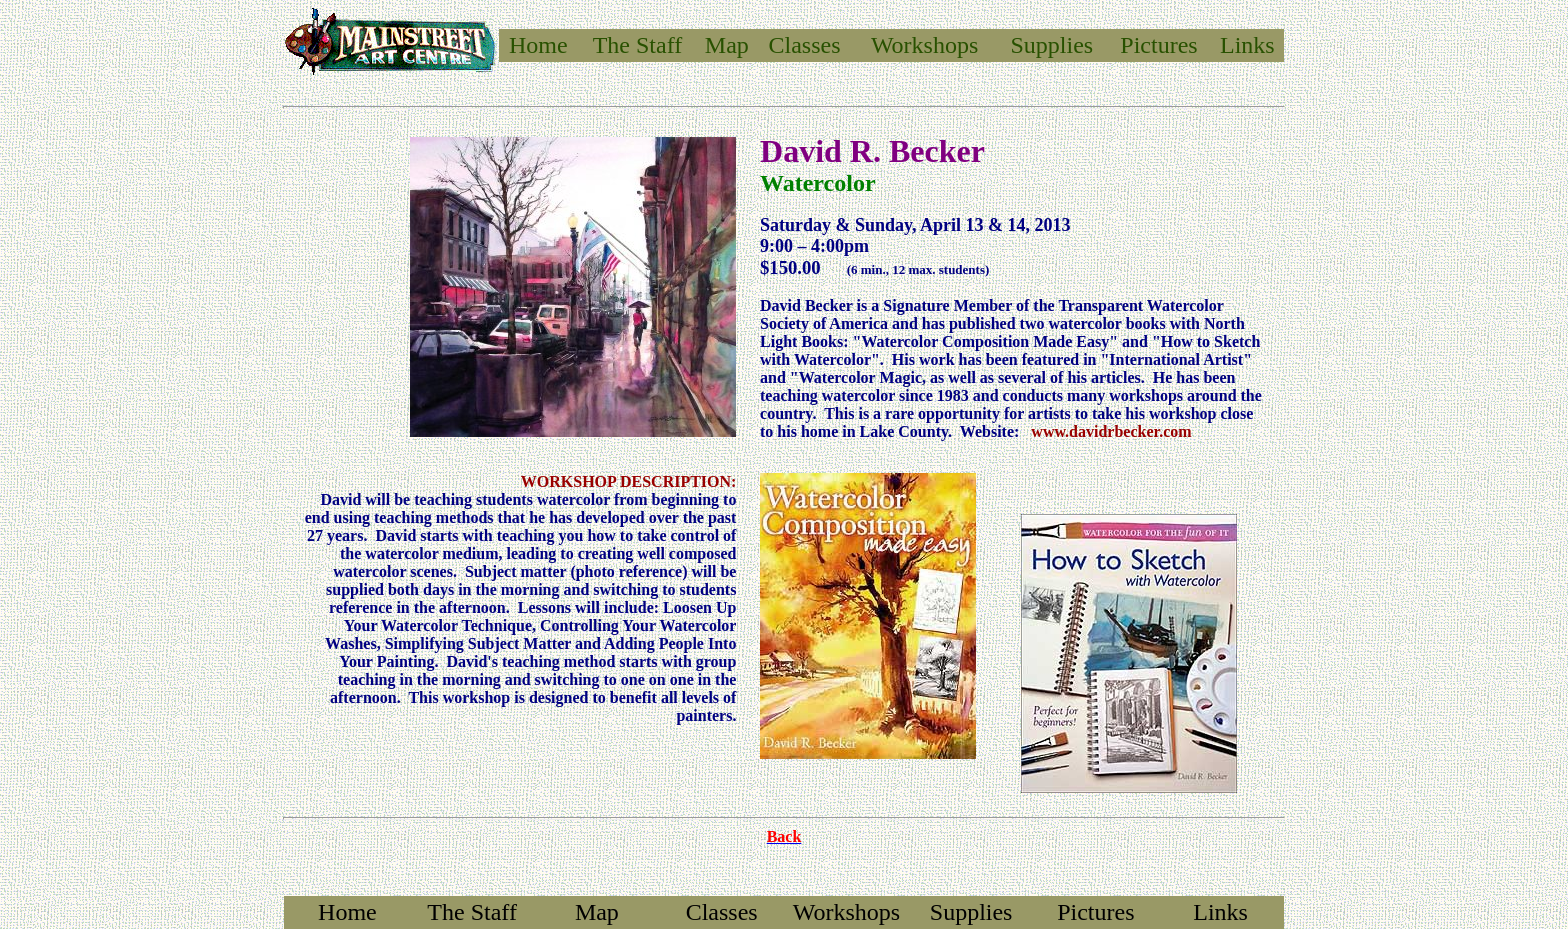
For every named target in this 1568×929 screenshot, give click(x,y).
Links (1247, 45)
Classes (805, 45)
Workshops (924, 45)
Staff (659, 45)
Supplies (1052, 45)
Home (538, 45)
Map (727, 45)
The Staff (472, 912)
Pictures (1158, 45)
